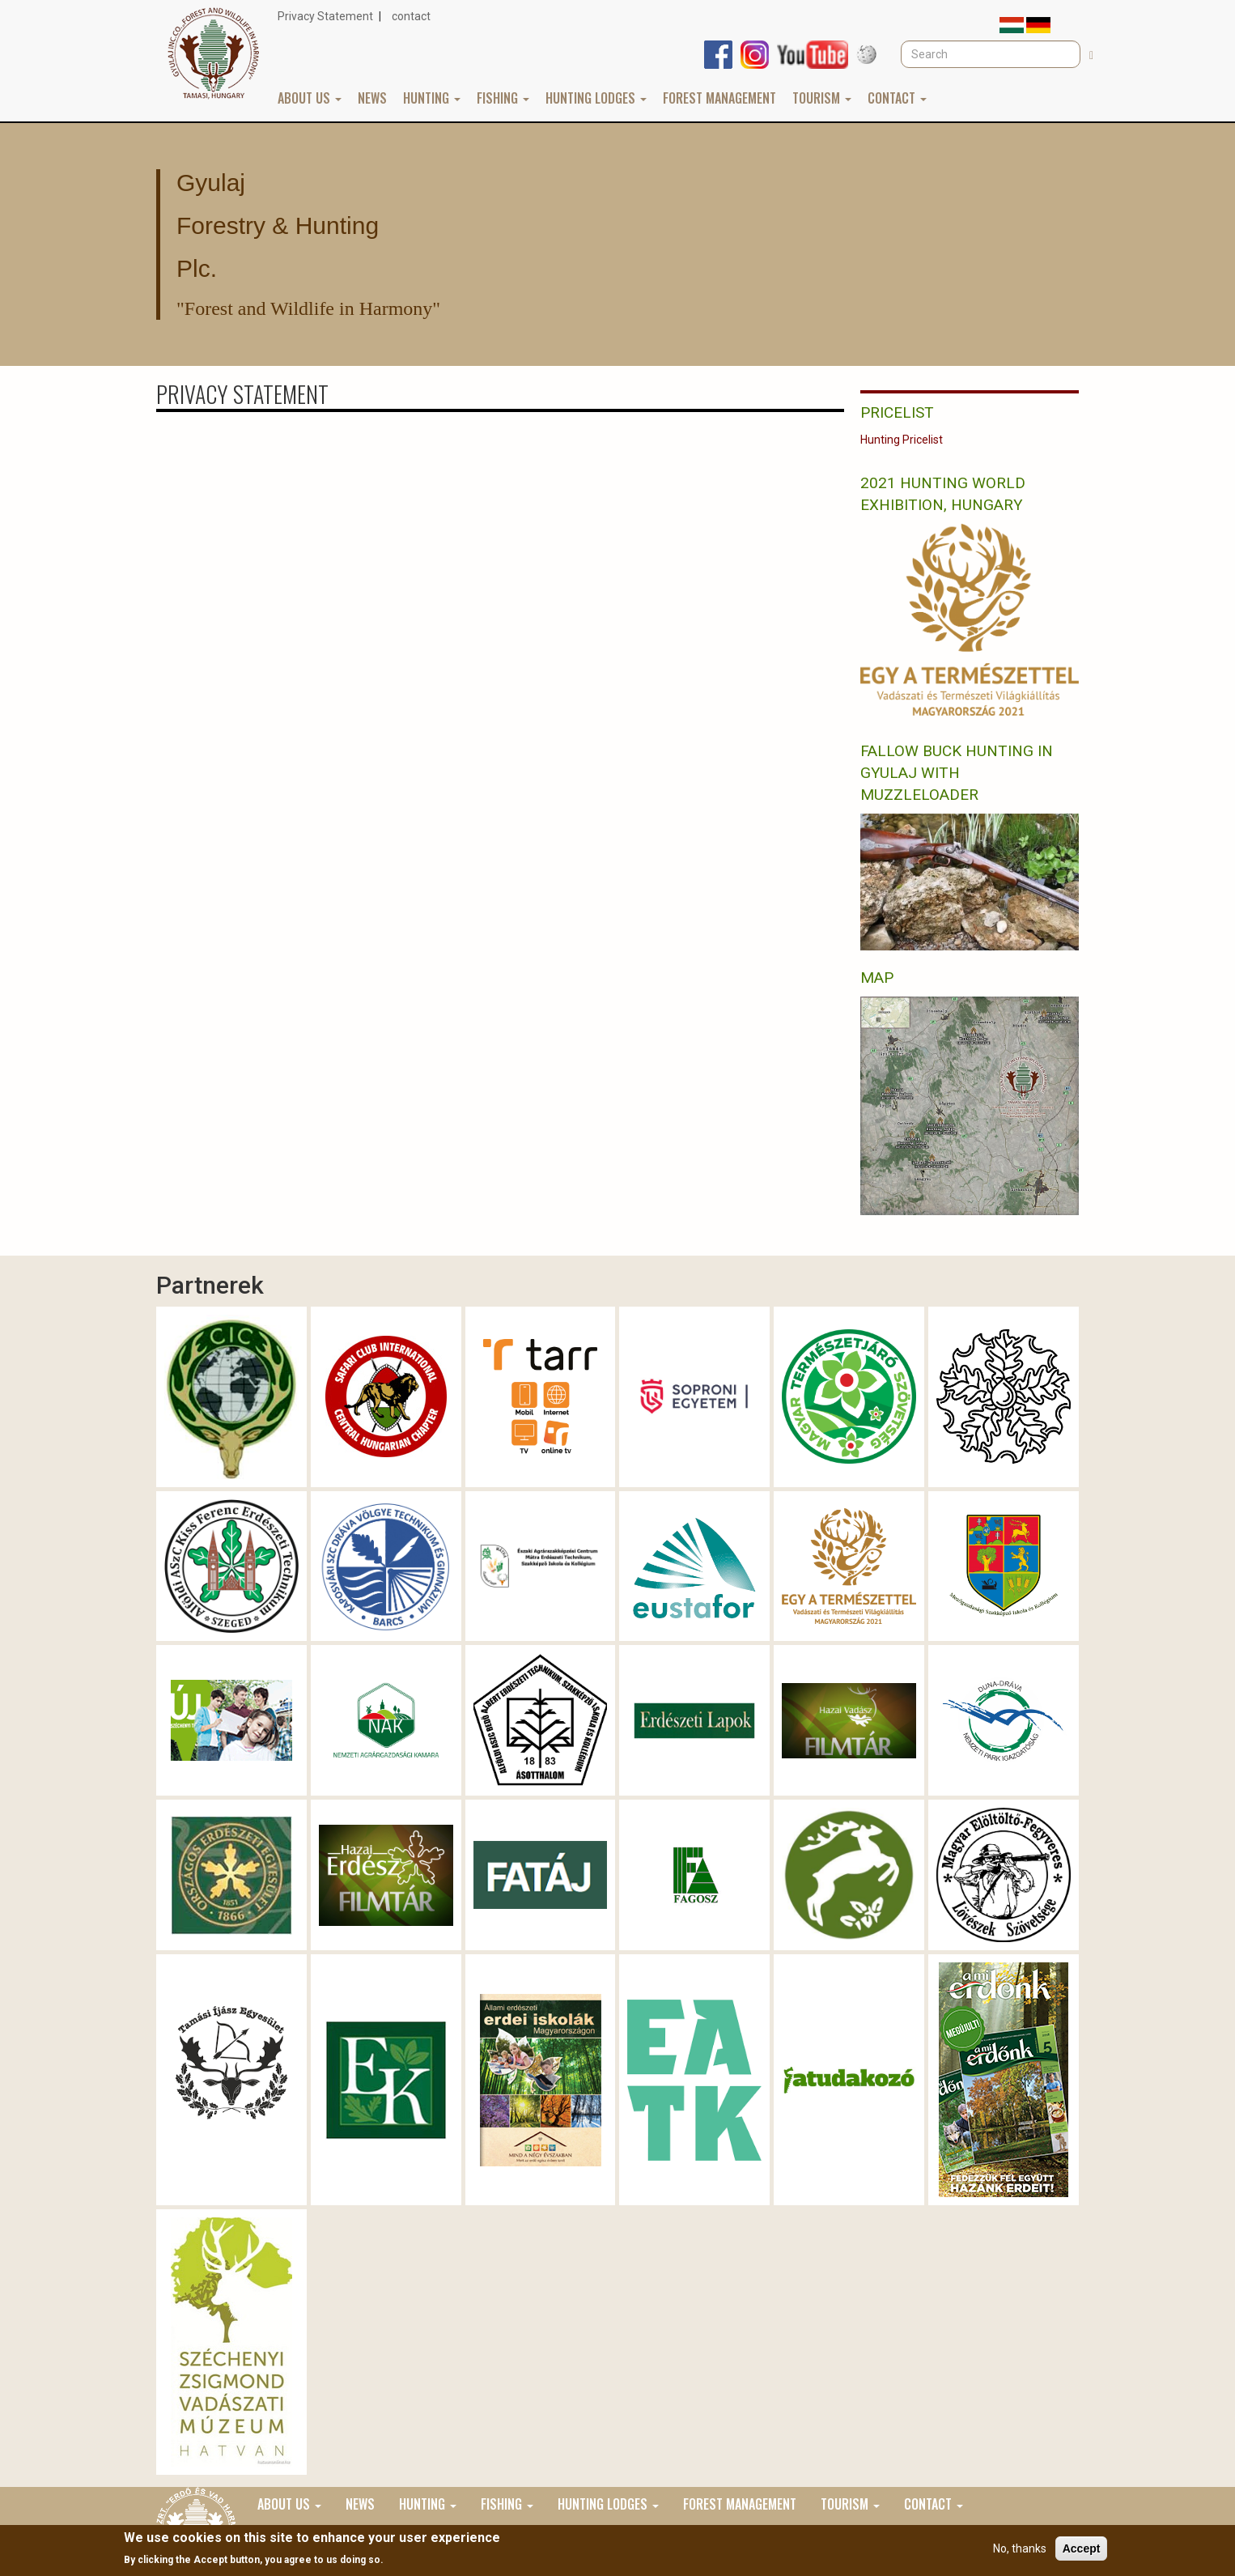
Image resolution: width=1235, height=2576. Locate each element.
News (372, 98)
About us (310, 98)
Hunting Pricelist (901, 439)
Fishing (503, 98)
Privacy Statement (325, 16)
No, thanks (1019, 2548)
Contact (897, 98)
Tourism (821, 98)
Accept (1082, 2548)
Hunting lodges (596, 98)
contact (411, 16)
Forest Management (719, 98)
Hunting (431, 98)
